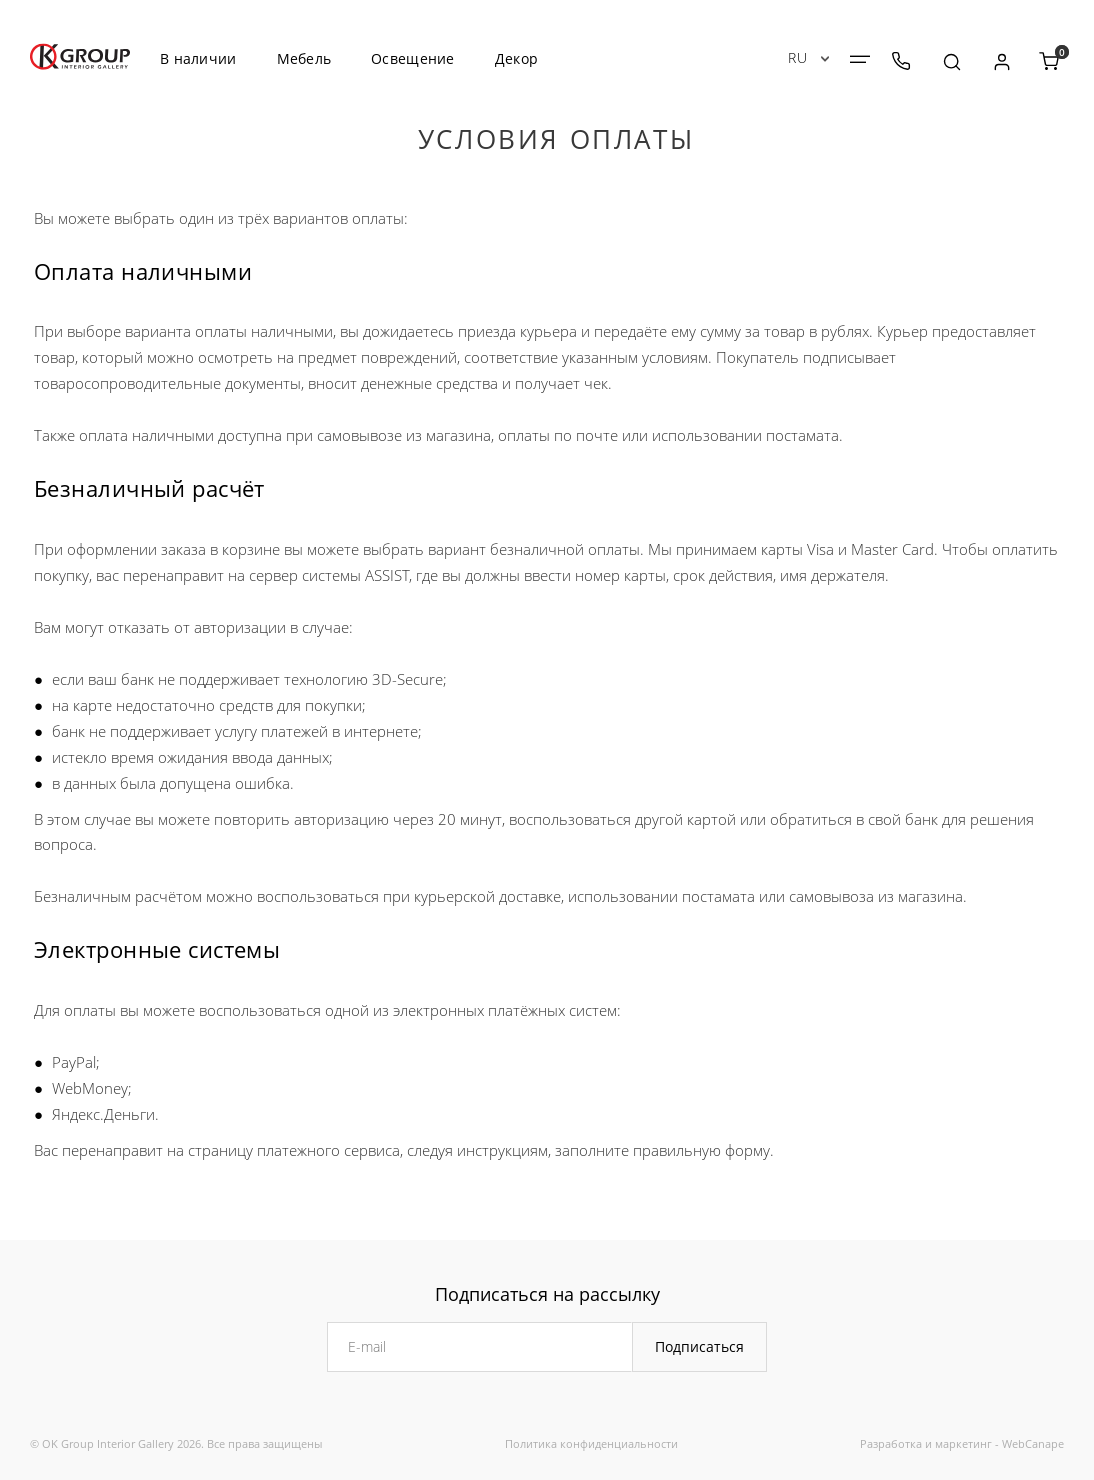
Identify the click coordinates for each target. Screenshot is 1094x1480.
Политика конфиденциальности (591, 1443)
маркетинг (963, 1443)
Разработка (891, 1443)
